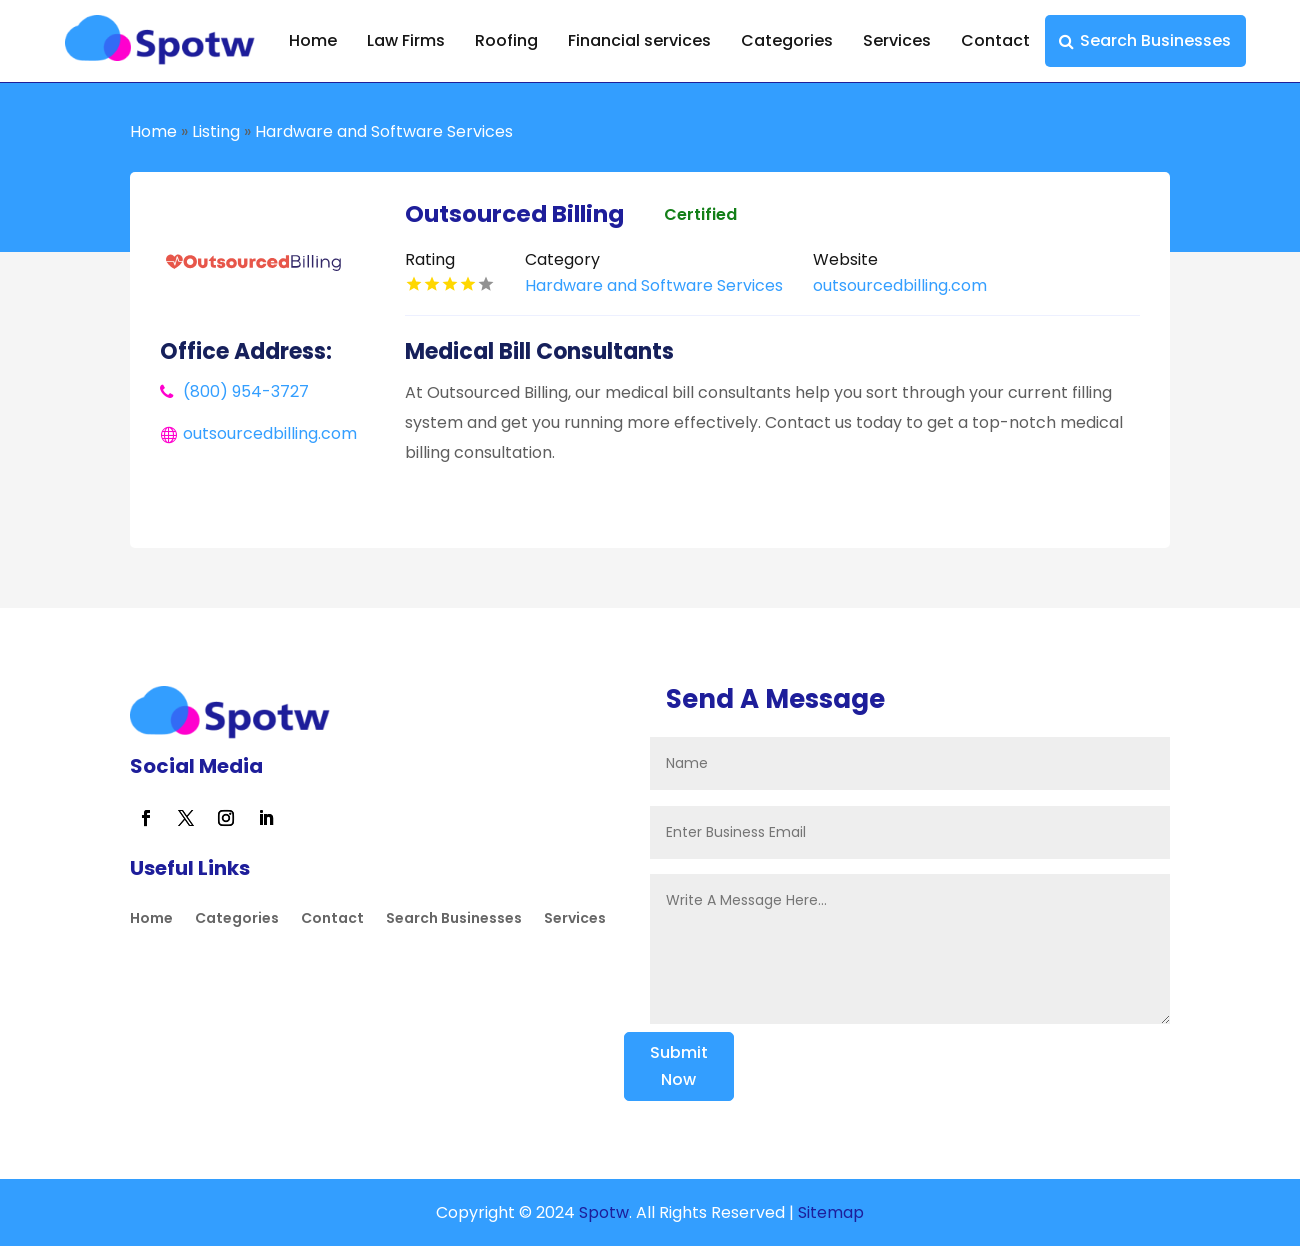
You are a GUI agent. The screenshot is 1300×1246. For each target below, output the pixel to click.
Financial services (639, 40)
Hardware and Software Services (384, 131)
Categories (787, 40)
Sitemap (831, 1212)
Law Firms (406, 40)
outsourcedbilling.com (270, 433)
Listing (216, 131)
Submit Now (679, 1066)
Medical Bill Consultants (539, 351)
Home (313, 40)
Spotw (602, 1212)
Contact (995, 40)
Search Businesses (1155, 40)
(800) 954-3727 (246, 391)
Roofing (506, 40)
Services (897, 40)
